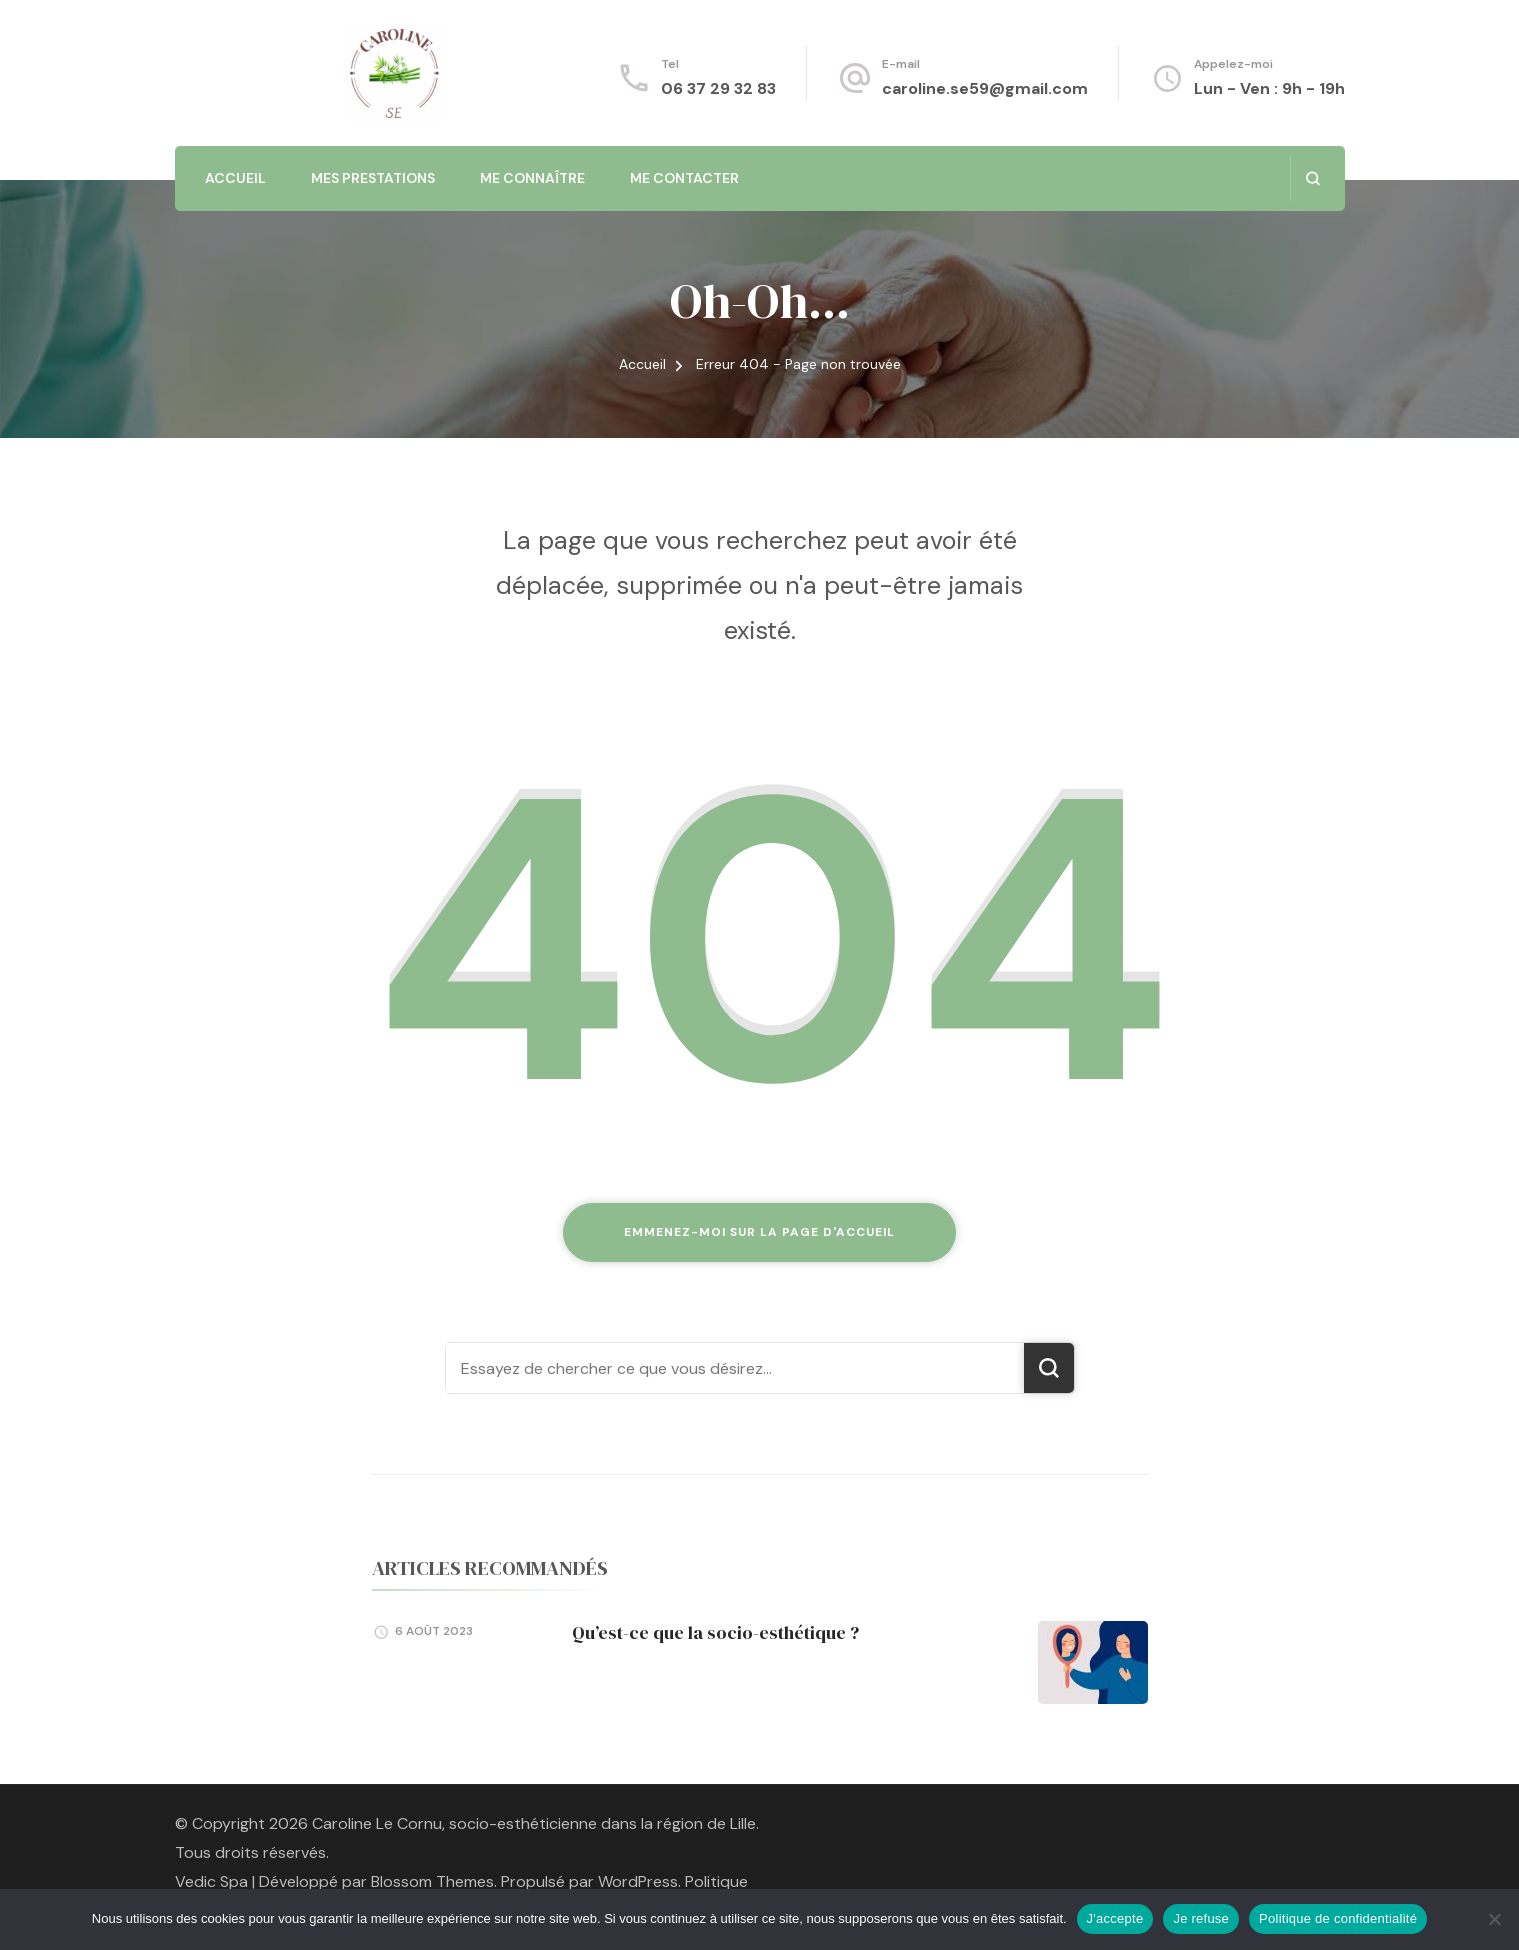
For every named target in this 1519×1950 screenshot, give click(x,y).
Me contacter (684, 178)
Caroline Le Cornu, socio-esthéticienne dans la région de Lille (534, 1823)
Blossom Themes (432, 1881)
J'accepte (1115, 1918)
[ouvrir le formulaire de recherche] (1312, 178)
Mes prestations (373, 178)
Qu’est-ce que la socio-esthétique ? (715, 1632)
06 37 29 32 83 (718, 88)
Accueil (235, 178)
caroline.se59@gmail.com (985, 88)
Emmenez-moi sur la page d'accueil (759, 1232)
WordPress (638, 1881)
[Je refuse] (1494, 1919)
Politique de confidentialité (1338, 1918)
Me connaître (532, 178)
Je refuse (1201, 1918)
